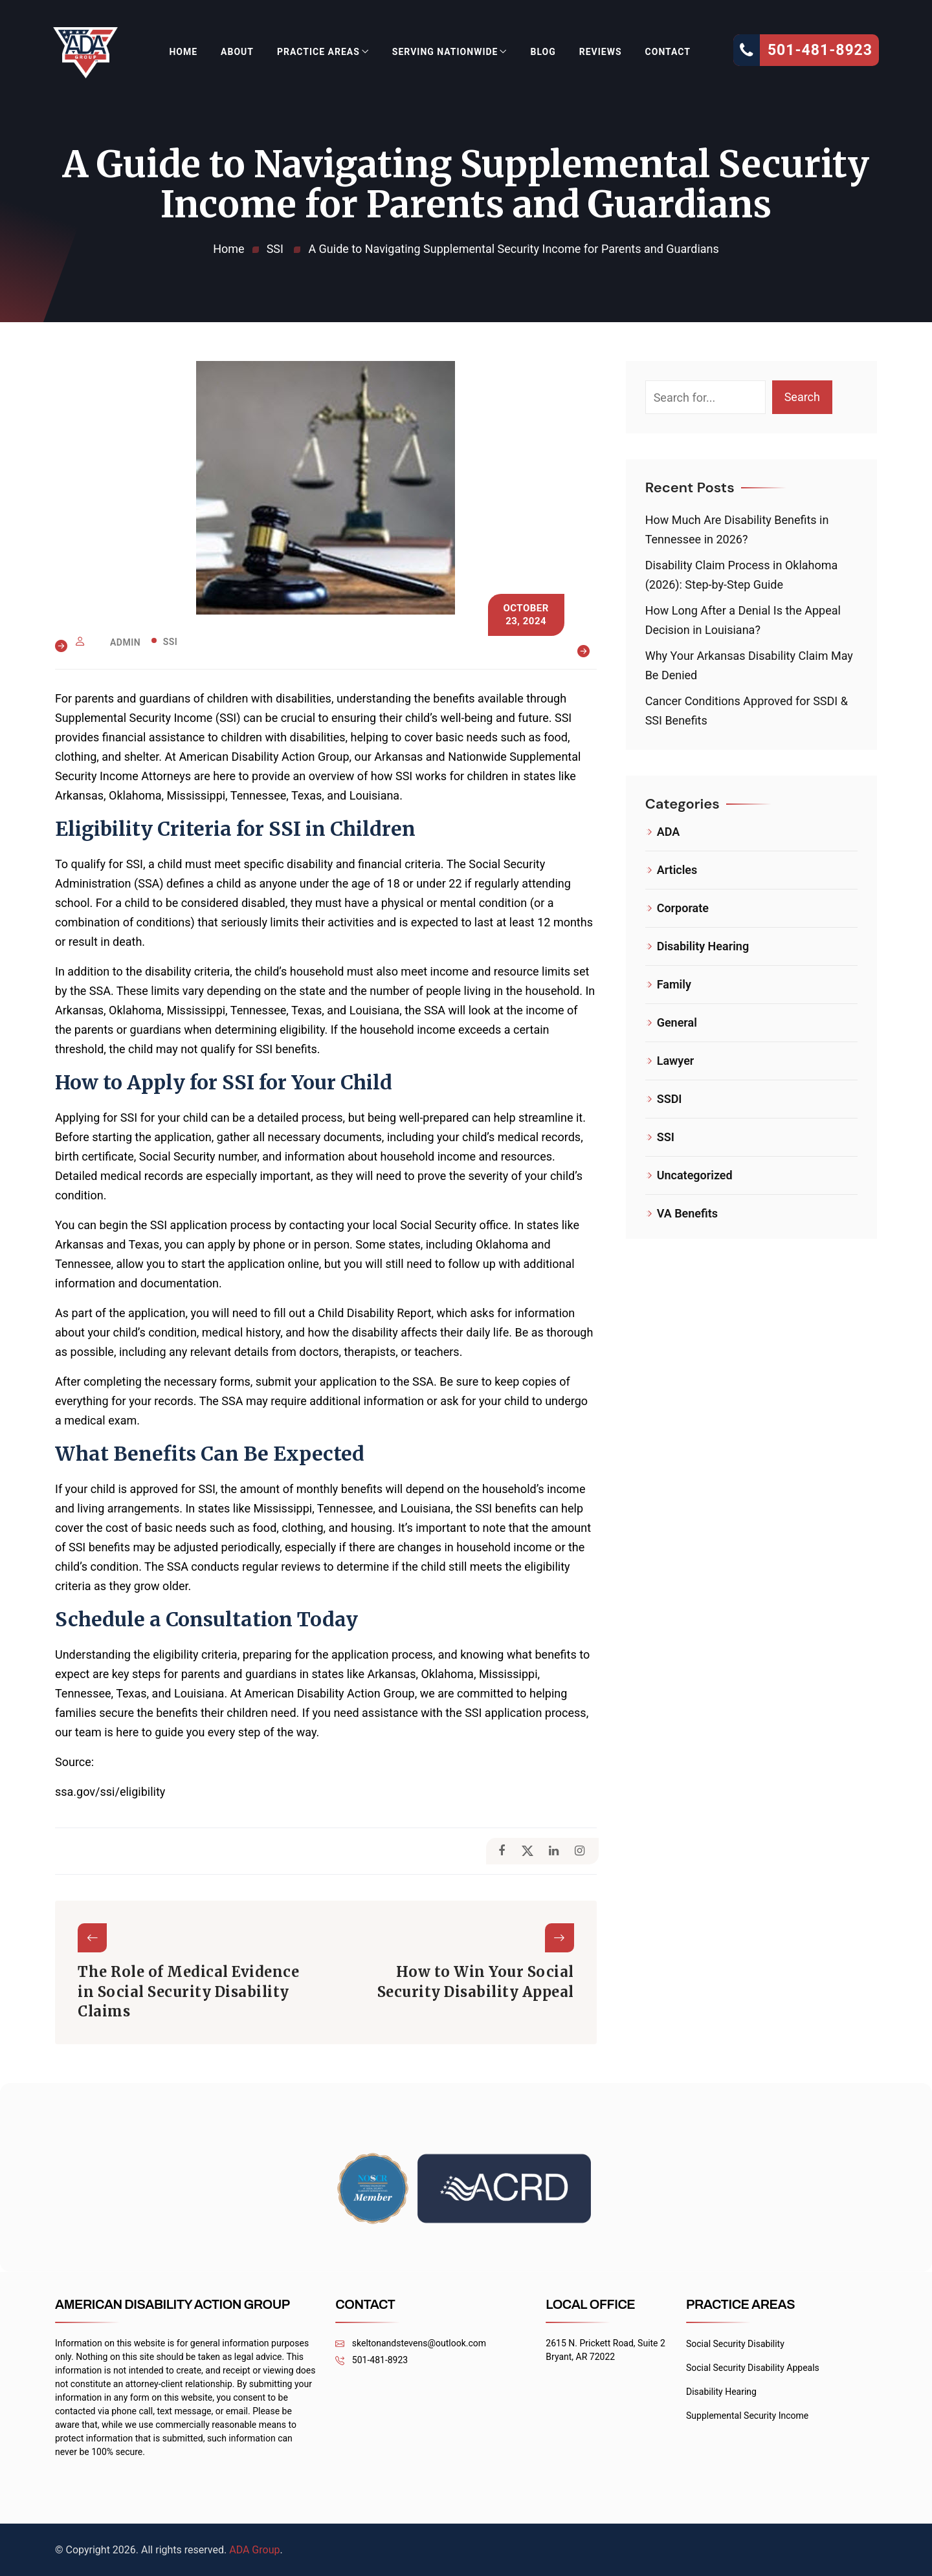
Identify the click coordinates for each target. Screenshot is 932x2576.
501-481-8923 (371, 2360)
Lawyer (675, 1060)
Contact (668, 52)
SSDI (669, 1099)
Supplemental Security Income (747, 2415)
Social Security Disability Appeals (752, 2368)
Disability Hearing (703, 946)
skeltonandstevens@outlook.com (410, 2343)
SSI (170, 641)
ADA (668, 831)
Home (183, 52)
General (677, 1022)
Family (674, 984)
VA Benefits (687, 1213)
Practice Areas (318, 52)
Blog (542, 52)
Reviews (600, 52)
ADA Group (254, 2550)
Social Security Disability (735, 2344)
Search (802, 397)
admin (125, 642)
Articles (677, 870)
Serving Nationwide (445, 52)
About (237, 52)
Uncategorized (695, 1175)
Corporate (683, 908)
